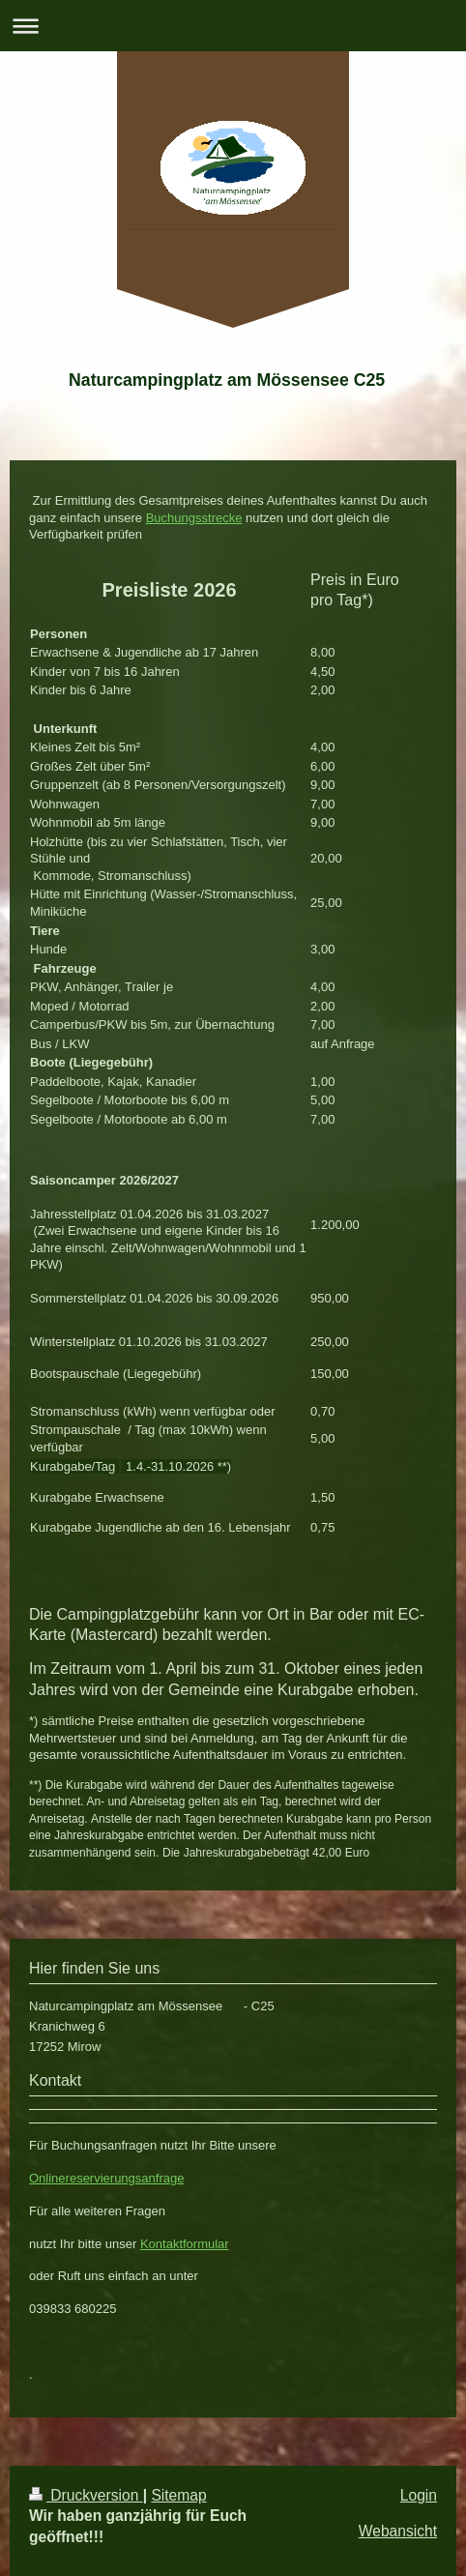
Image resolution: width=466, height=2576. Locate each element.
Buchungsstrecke (194, 518)
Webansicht (398, 2531)
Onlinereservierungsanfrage (106, 2178)
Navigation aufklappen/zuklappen (233, 25)
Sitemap (178, 2495)
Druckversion (86, 2495)
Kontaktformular (184, 2244)
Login (418, 2495)
